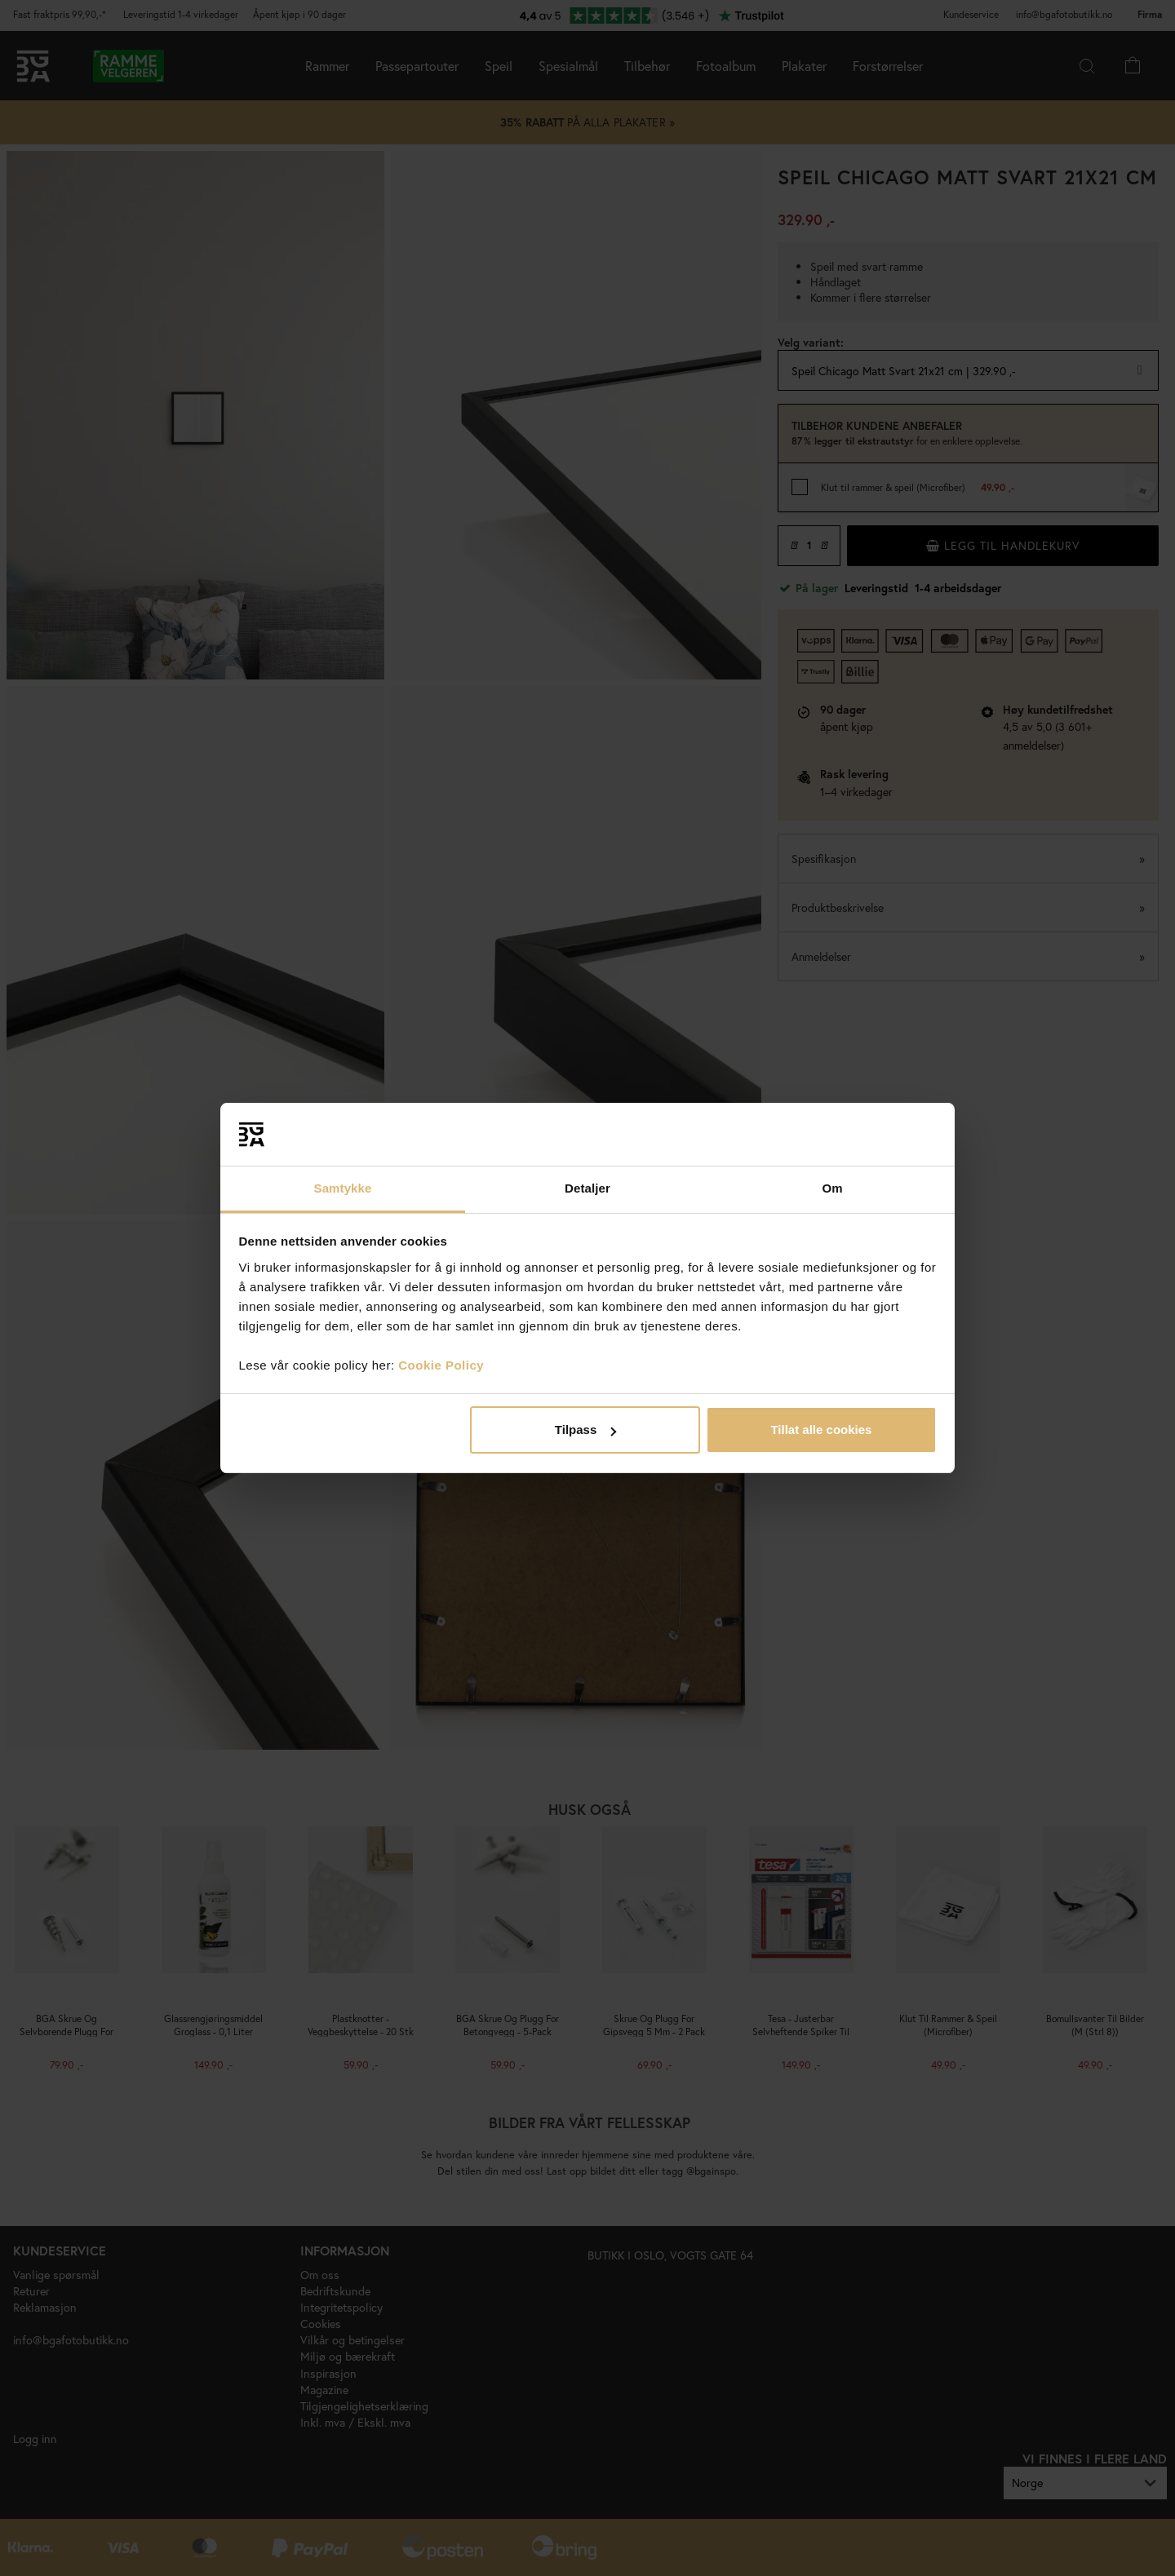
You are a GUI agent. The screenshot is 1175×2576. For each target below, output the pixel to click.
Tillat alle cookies (820, 1429)
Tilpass (585, 1429)
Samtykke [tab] (343, 1188)
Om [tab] (832, 1188)
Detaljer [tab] (587, 1188)
